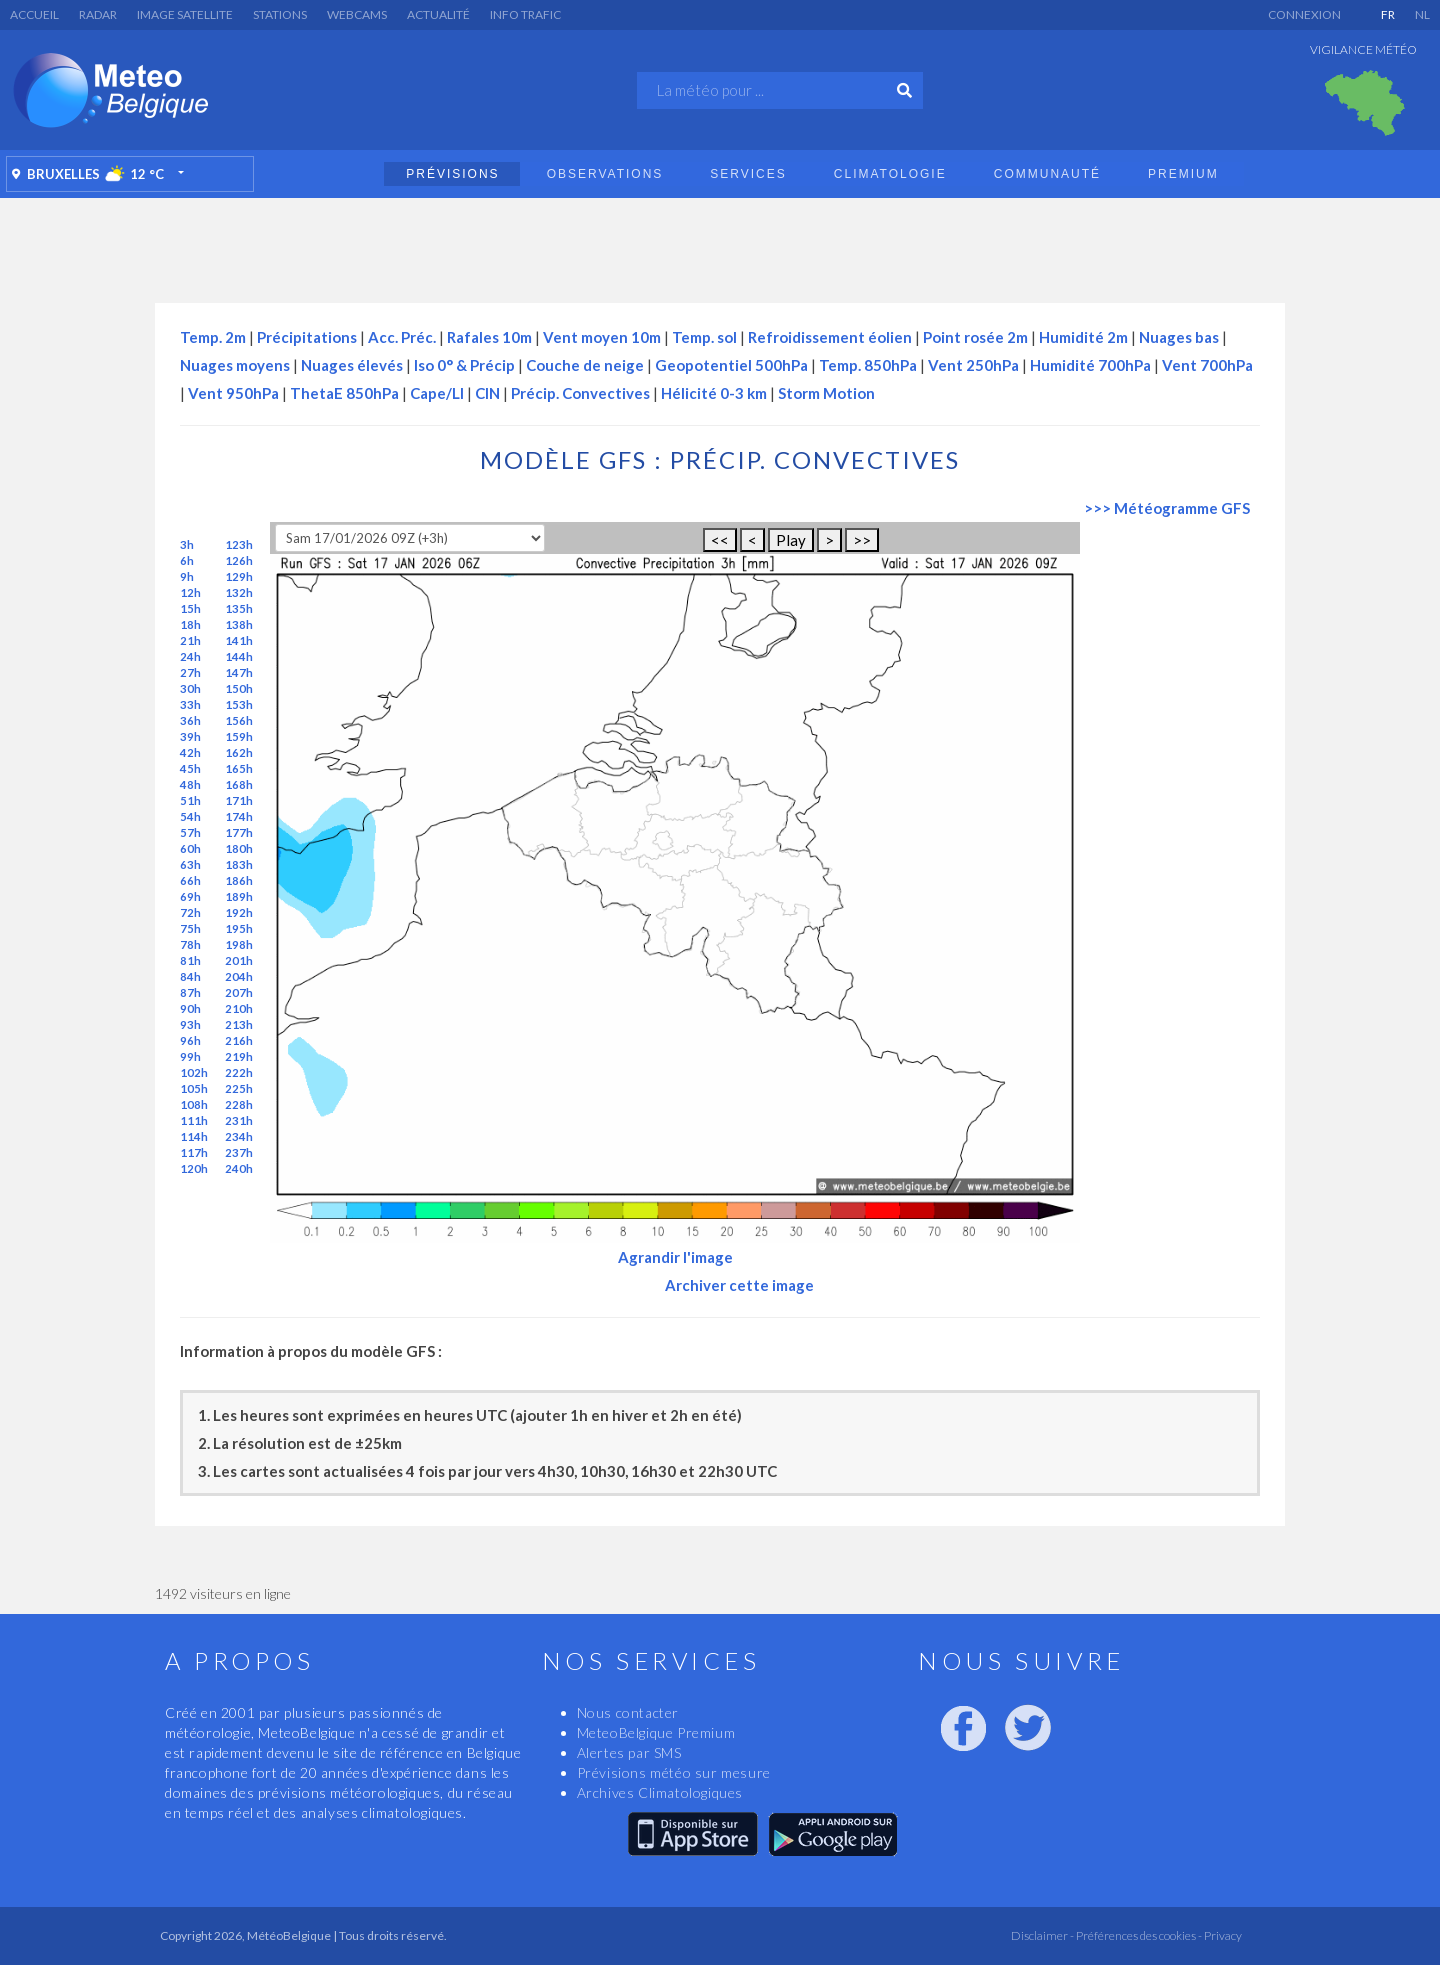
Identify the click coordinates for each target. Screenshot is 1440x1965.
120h (194, 1168)
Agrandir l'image (675, 1257)
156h (239, 720)
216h (239, 1040)
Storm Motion (826, 393)
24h (190, 656)
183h (239, 864)
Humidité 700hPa (1090, 365)
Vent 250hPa (973, 365)
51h (190, 800)
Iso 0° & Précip (464, 365)
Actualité (438, 14)
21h (190, 640)
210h (239, 1008)
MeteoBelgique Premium (656, 1732)
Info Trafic (525, 14)
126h (239, 560)
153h (239, 704)
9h (187, 576)
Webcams (357, 14)
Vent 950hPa (233, 393)
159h (239, 736)
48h (190, 784)
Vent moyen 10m (602, 337)
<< (720, 540)
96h (190, 1040)
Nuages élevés (352, 365)
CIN (487, 393)
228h (239, 1104)
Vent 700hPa (1207, 365)
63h (190, 864)
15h (190, 608)
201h (239, 960)
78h (190, 944)
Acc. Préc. (402, 337)
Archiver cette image (739, 1285)
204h (239, 976)
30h (190, 688)
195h (239, 928)
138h (239, 624)
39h (190, 736)
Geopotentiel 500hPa (731, 365)
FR (1388, 14)
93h (190, 1024)
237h (239, 1152)
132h (239, 592)
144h (239, 656)
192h (239, 912)
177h (239, 832)
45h (190, 768)
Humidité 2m (1083, 337)
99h (190, 1056)
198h (239, 944)
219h (239, 1056)
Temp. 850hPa (868, 365)
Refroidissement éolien (830, 337)
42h (190, 752)
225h (239, 1088)
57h (190, 832)
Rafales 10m (489, 337)
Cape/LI (437, 393)
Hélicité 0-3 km (714, 393)
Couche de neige (585, 365)
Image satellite (185, 14)
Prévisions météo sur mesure (674, 1772)
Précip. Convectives (580, 393)
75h (190, 928)
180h (239, 848)
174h (239, 816)
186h (239, 880)
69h (190, 896)
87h (190, 992)
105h (194, 1088)
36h (190, 720)
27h (190, 672)
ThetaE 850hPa (344, 393)
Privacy (1222, 1935)
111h (194, 1120)
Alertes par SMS (629, 1752)
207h (239, 992)
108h (194, 1104)
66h (190, 880)
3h (187, 544)
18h (190, 624)
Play (791, 540)
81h (190, 960)
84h (190, 976)
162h (239, 752)
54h (190, 816)
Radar (98, 14)
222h (239, 1072)
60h (190, 848)
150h (239, 688)
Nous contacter (628, 1712)
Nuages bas (1179, 337)
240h (239, 1168)
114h (194, 1136)
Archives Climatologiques (660, 1792)
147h (239, 672)
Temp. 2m (213, 337)
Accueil (34, 14)
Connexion (1304, 14)
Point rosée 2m (975, 337)
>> (862, 540)
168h (239, 784)
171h (239, 800)
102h (194, 1072)
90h (190, 1008)
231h (239, 1120)
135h (239, 608)
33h (190, 704)
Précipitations (307, 337)
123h (239, 544)
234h (239, 1136)
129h (239, 576)
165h (239, 768)
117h (194, 1152)
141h (239, 640)
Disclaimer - (1042, 1935)
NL (1422, 14)
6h (187, 560)
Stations (280, 14)
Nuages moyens (235, 365)
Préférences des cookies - (1138, 1935)
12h (190, 592)
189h (239, 896)
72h (190, 912)
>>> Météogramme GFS (1167, 508)
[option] (1365, 103)
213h (239, 1024)
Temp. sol (704, 337)
